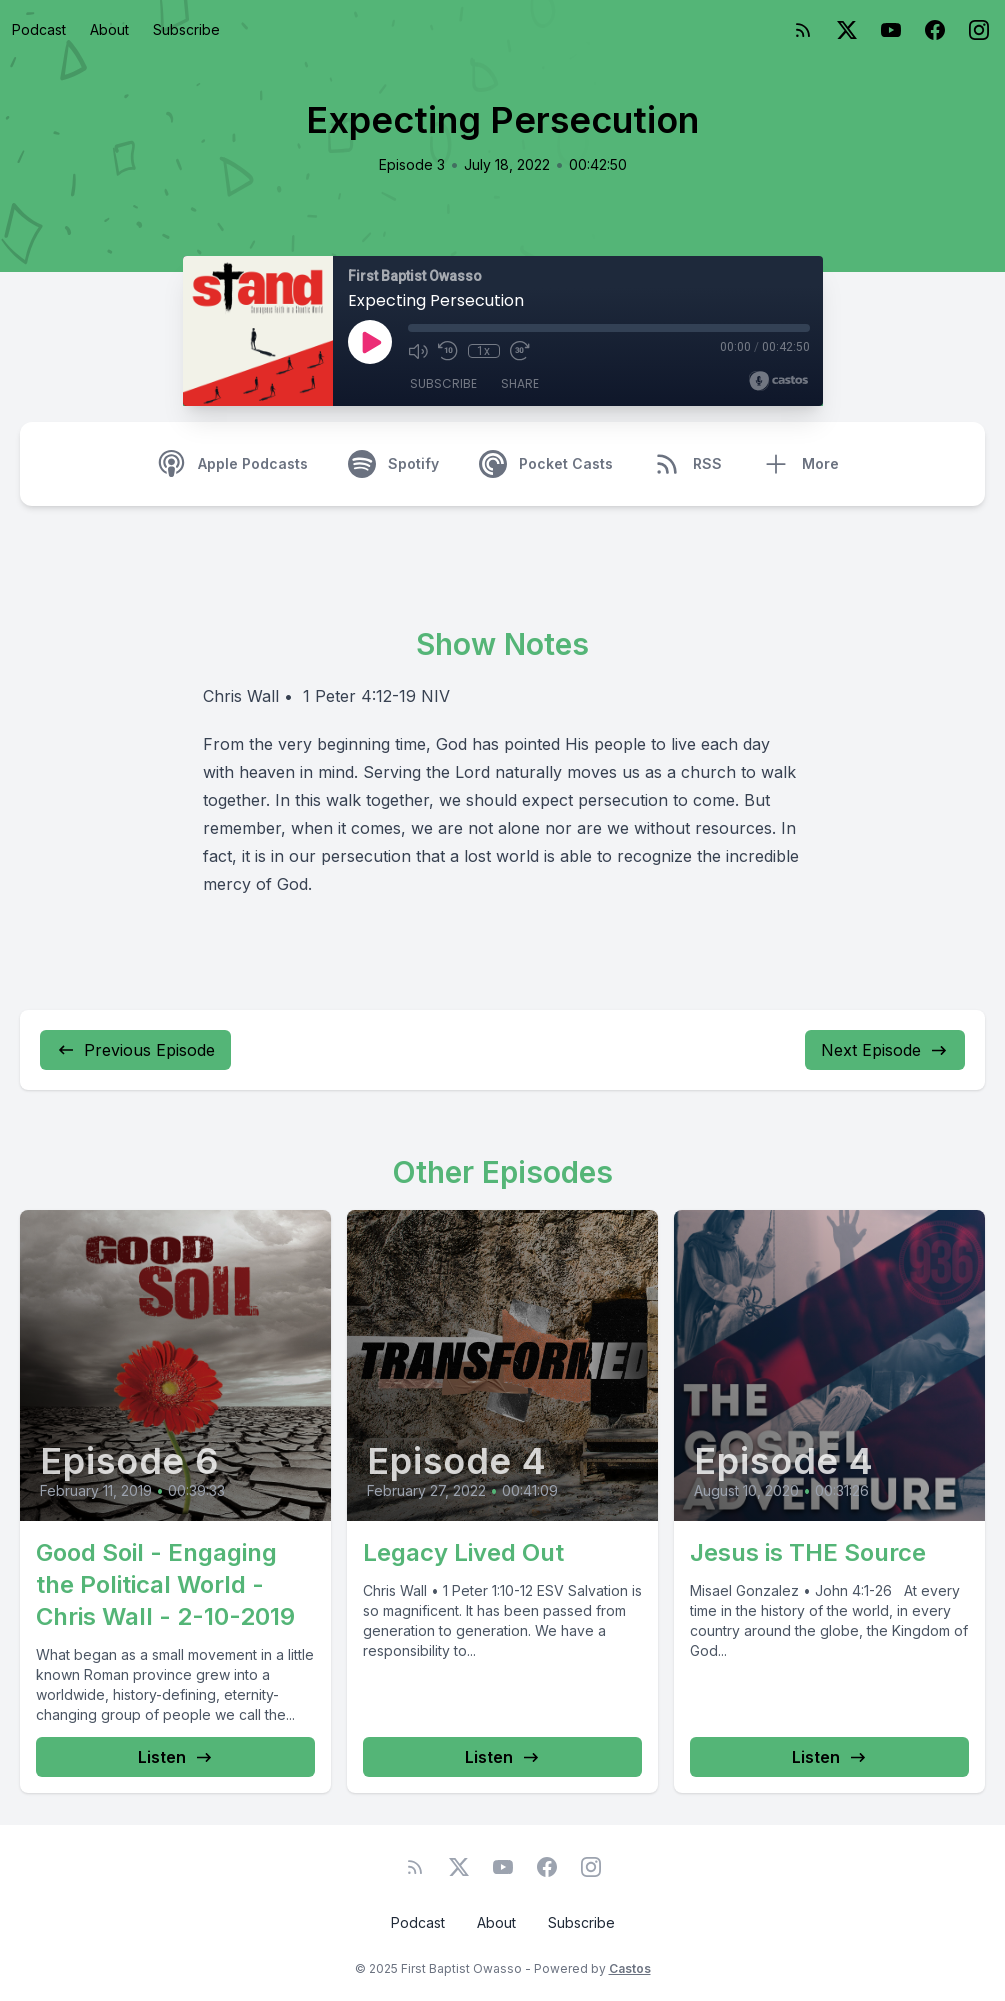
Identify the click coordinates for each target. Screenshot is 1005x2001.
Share (520, 383)
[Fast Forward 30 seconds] (520, 351)
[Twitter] (847, 30)
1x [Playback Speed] (483, 351)
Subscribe (186, 29)
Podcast (39, 29)
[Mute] (418, 351)
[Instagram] (979, 30)
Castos (630, 1968)
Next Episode (885, 1050)
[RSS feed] (803, 30)
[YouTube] (891, 30)
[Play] (370, 342)
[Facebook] (935, 30)
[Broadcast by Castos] (778, 381)
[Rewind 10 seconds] (448, 351)
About (109, 29)
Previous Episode (135, 1050)
